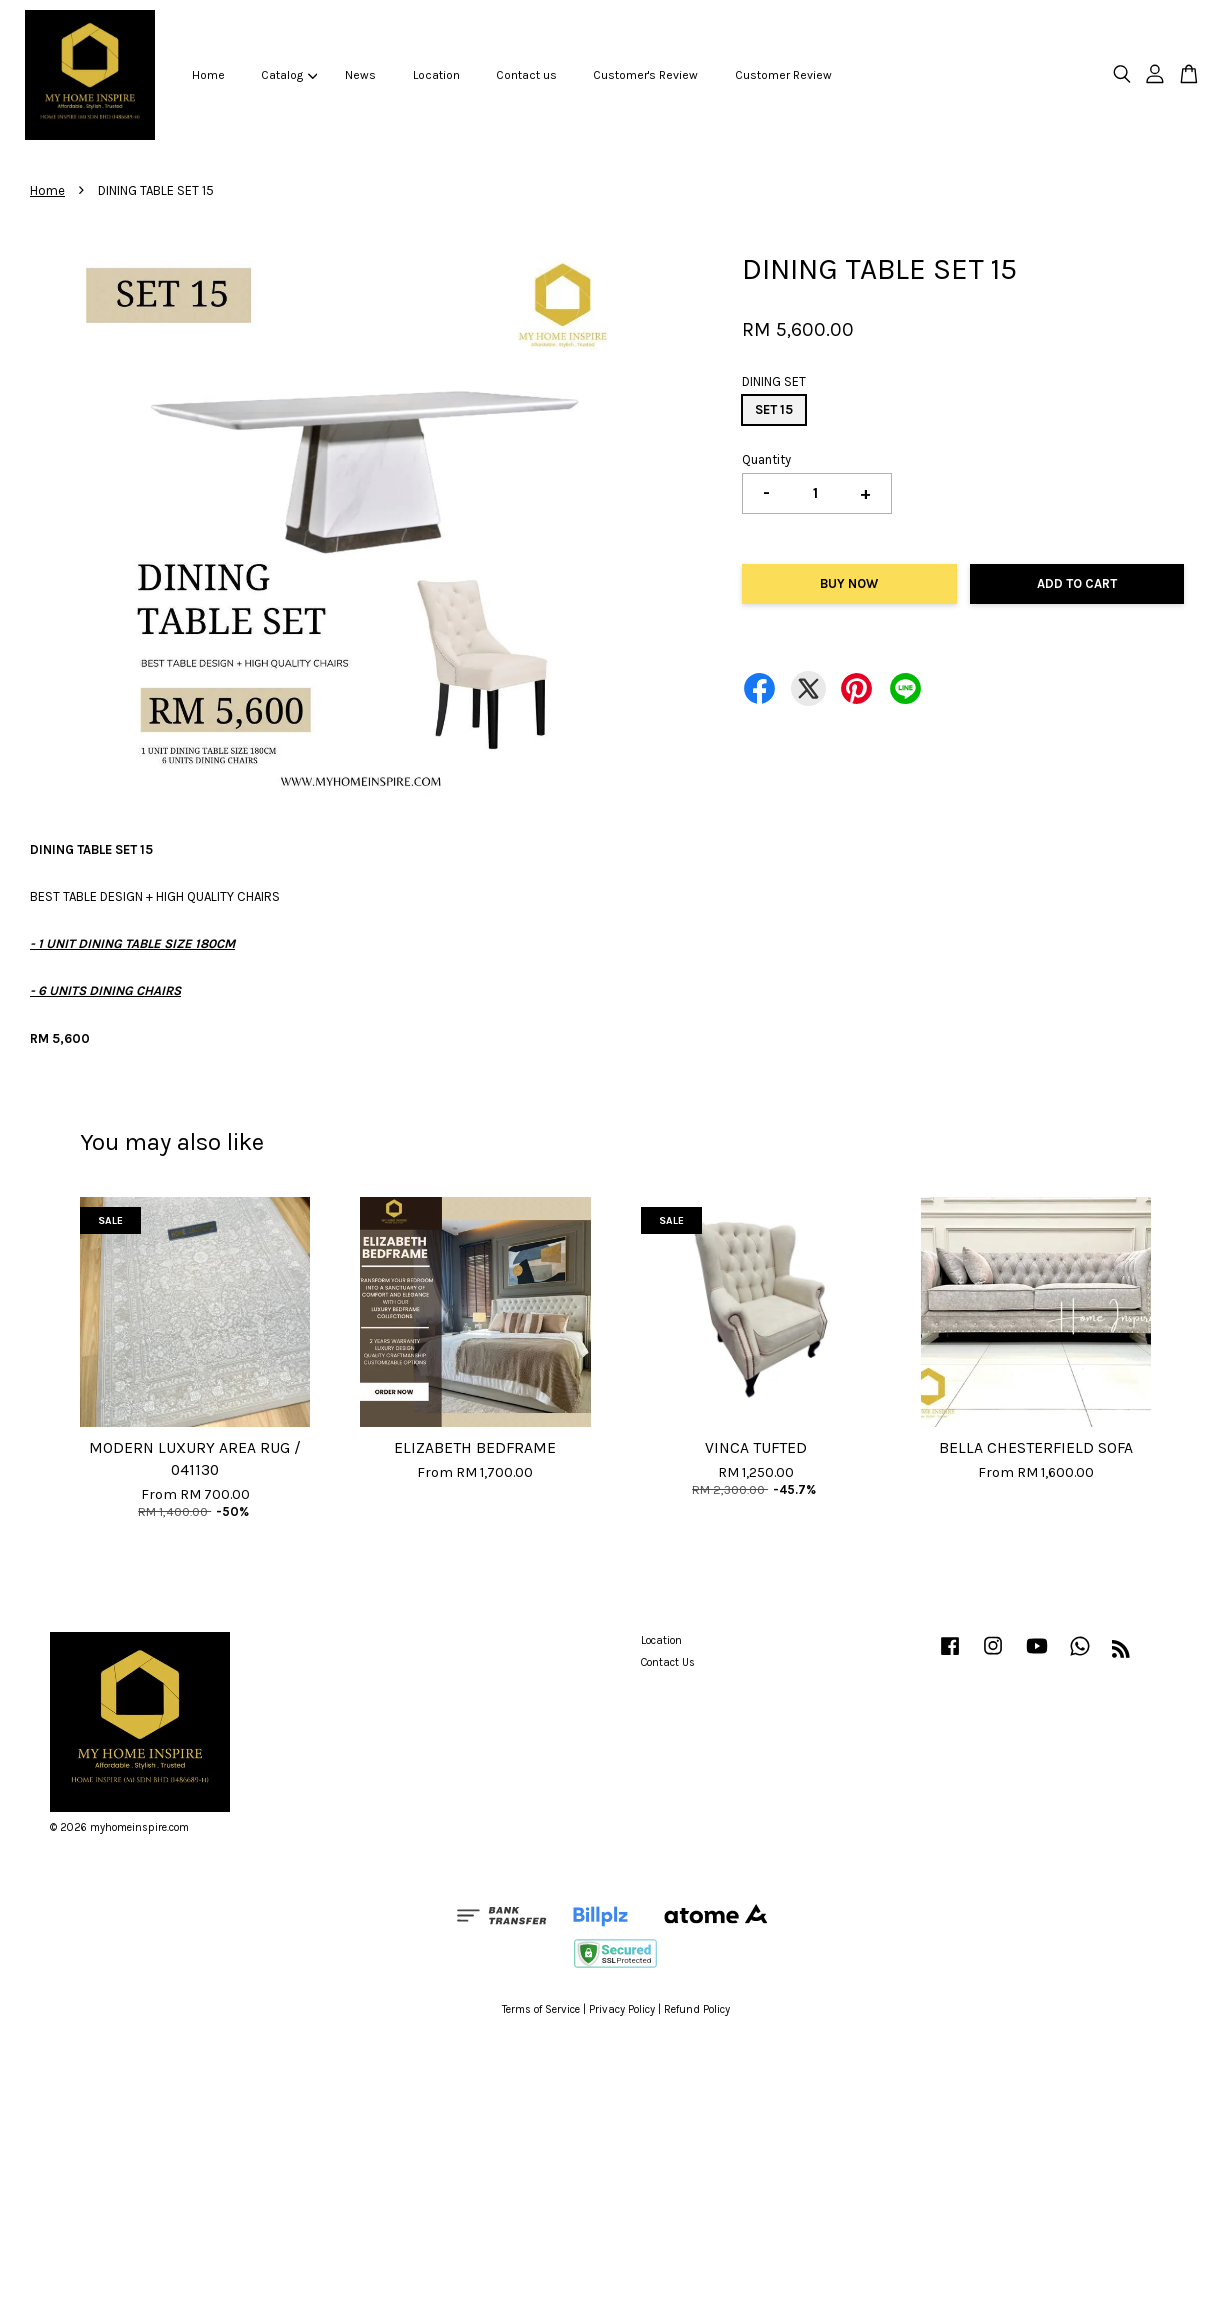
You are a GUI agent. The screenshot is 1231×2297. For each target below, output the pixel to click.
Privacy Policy (622, 2009)
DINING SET (774, 381)
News (360, 75)
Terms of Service (541, 2009)
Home (208, 75)
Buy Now (849, 583)
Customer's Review (645, 75)
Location (436, 75)
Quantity (766, 459)
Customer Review (783, 75)
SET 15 (774, 409)
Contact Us (668, 1662)
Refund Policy (697, 2009)
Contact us (526, 75)
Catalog (289, 75)
